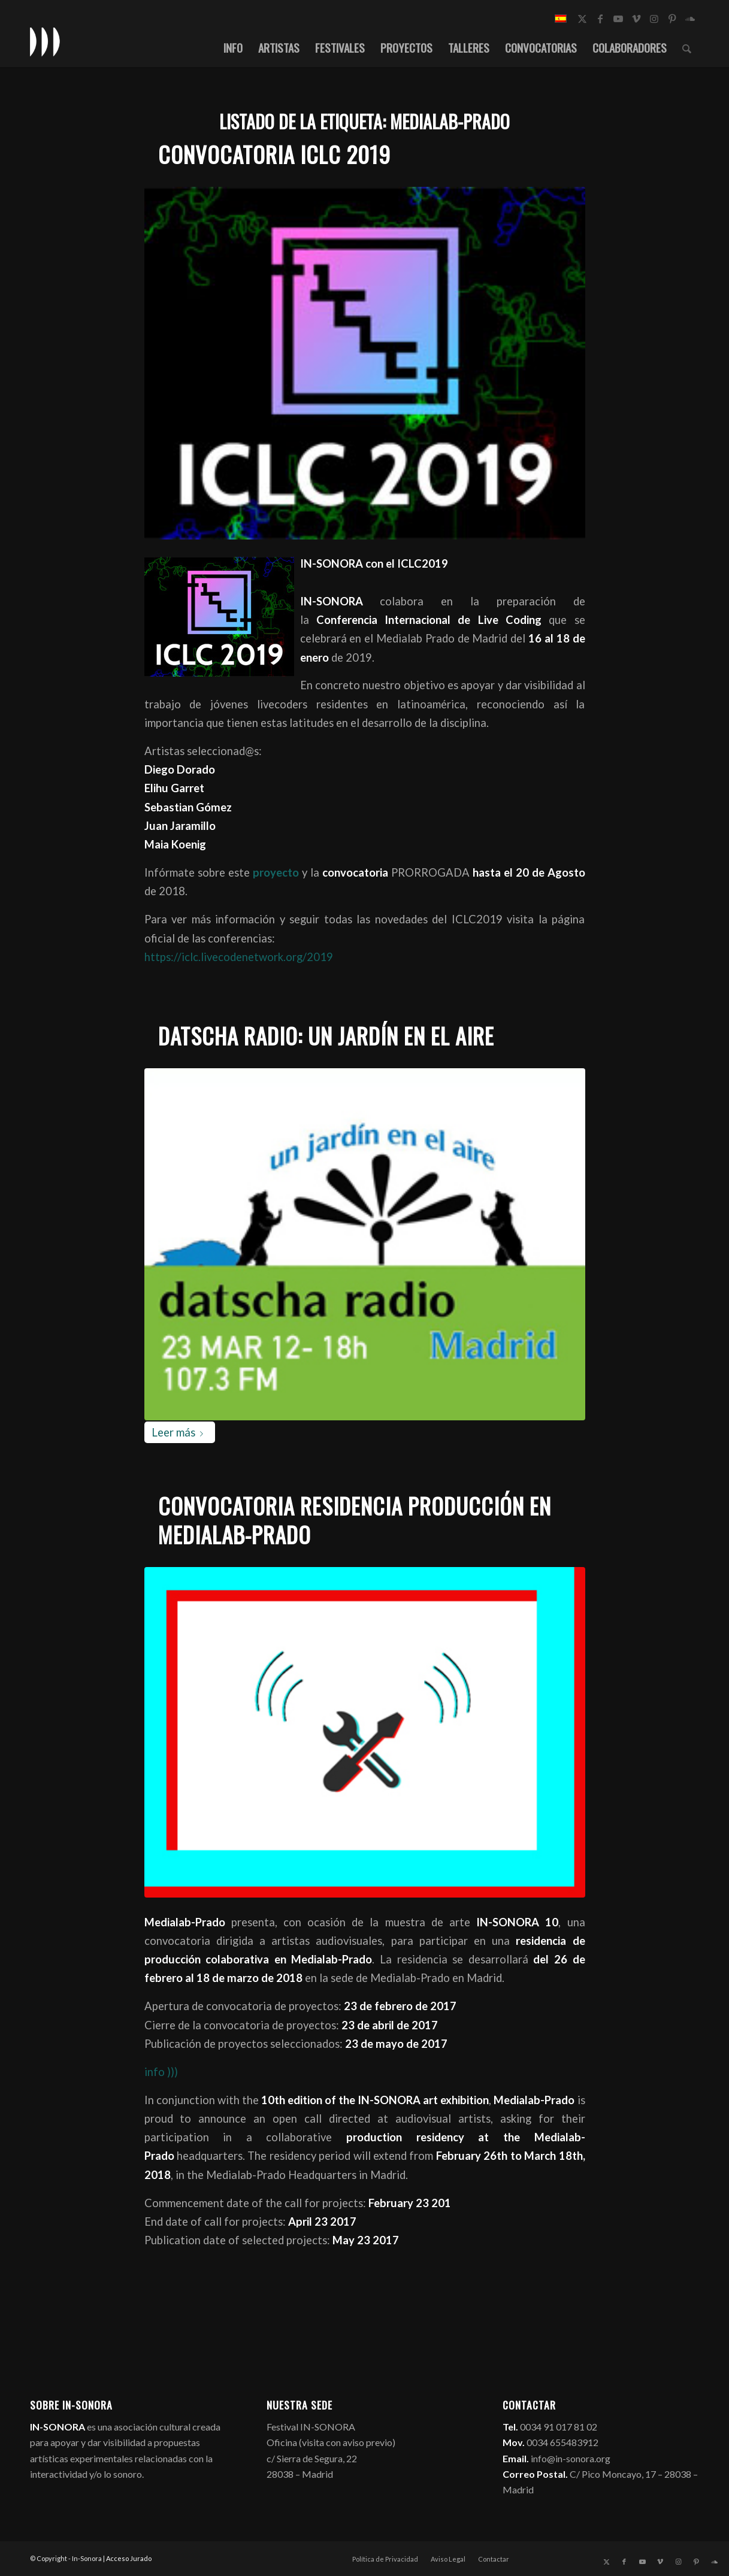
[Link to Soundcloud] (690, 19)
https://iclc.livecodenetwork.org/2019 (238, 956)
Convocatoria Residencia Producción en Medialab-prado (354, 1520)
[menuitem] (233, 47)
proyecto (274, 872)
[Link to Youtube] (618, 19)
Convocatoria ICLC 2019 (274, 154)
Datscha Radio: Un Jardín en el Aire (326, 1035)
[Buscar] (686, 47)
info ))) (161, 2071)
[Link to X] (582, 19)
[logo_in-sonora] (45, 41)
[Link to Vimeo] (636, 19)
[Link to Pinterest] (672, 19)
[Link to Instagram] (654, 19)
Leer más (180, 1432)
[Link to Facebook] (600, 19)
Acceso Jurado (129, 2558)
